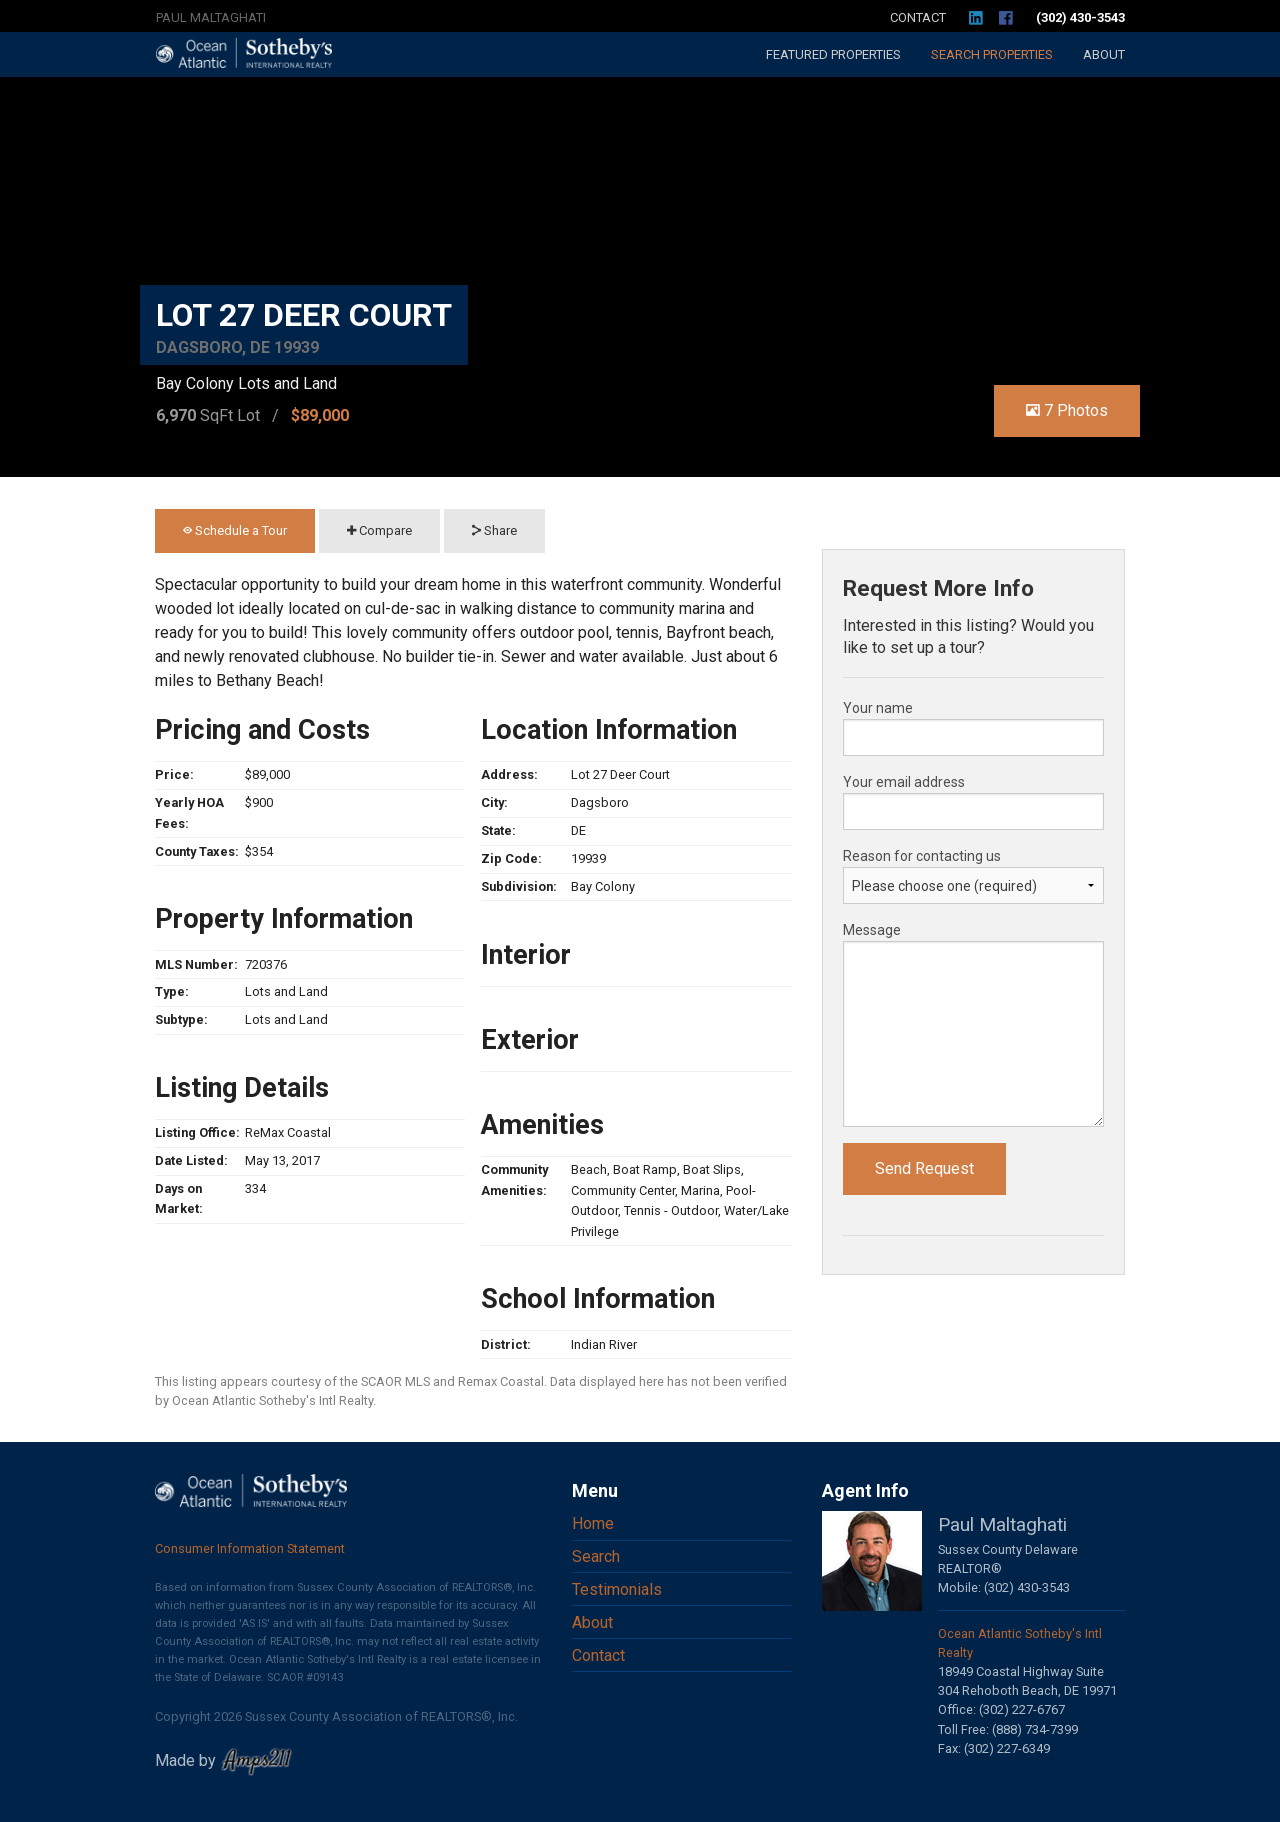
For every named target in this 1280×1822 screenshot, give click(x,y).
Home (593, 1523)
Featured (833, 54)
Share (494, 530)
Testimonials (617, 1589)
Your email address (904, 782)
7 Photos (1067, 410)
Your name (878, 708)
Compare (379, 530)
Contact (918, 17)
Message (872, 930)
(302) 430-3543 (1080, 17)
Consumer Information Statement (250, 1548)
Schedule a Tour (235, 530)
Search (992, 54)
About (1104, 54)
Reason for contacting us (922, 856)
